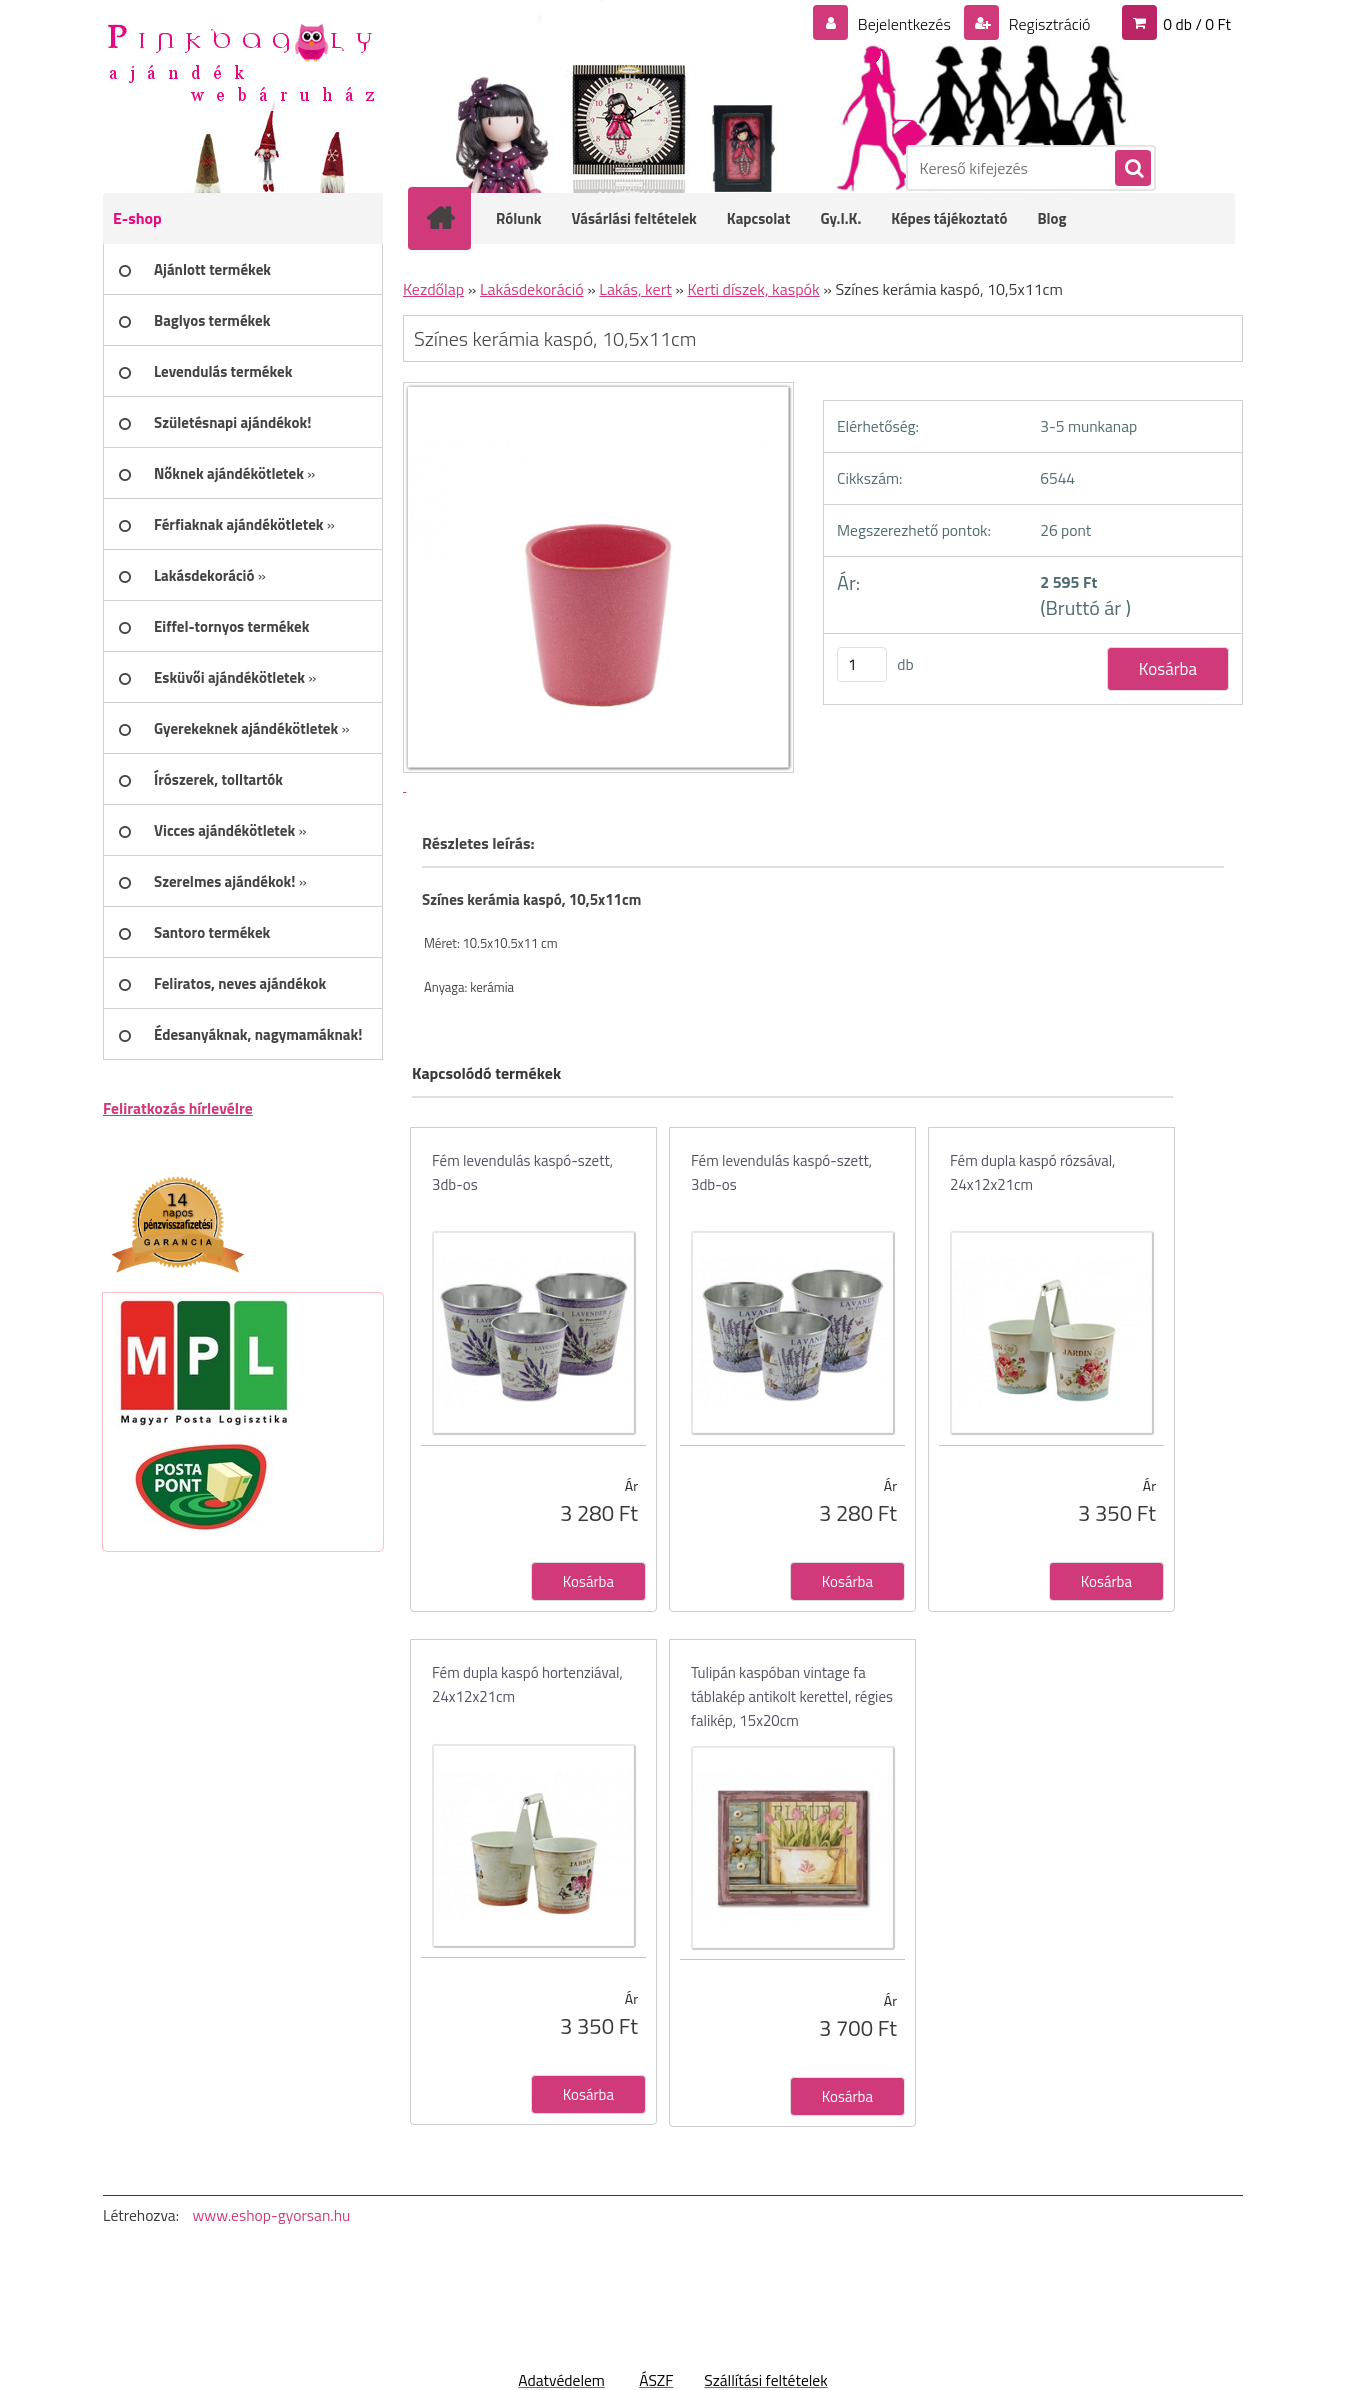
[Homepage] (453, 218)
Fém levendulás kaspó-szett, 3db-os (522, 1172)
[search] (1132, 169)
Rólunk (519, 218)
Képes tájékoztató (949, 218)
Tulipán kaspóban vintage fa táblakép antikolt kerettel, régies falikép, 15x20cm (792, 1696)
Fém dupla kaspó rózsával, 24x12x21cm (1032, 1172)
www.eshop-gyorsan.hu (271, 2215)
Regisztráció (1047, 24)
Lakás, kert (635, 289)
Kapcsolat (759, 218)
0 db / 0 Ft (1197, 24)
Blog (1051, 218)
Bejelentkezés (904, 24)
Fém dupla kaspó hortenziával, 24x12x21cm (527, 1684)
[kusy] (862, 664)
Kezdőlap (433, 289)
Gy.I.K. (840, 218)
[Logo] (240, 61)
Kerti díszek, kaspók (754, 289)
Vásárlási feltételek (634, 218)
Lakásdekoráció (532, 289)
